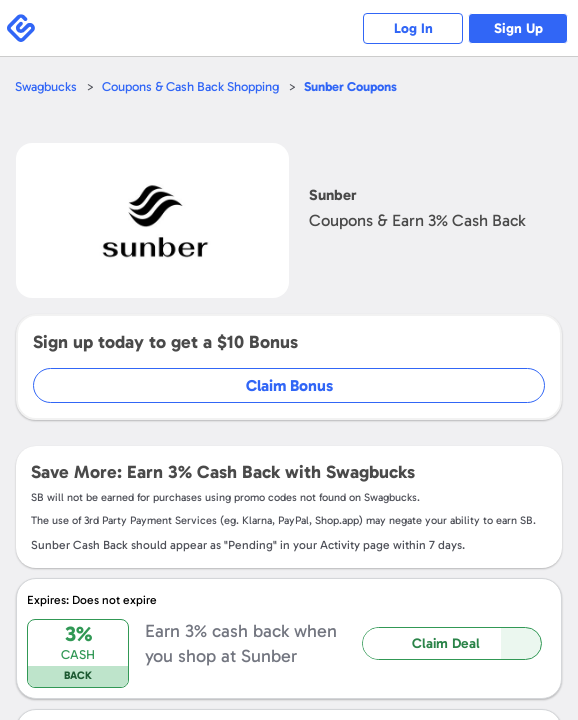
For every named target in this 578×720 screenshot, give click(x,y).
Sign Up (518, 28)
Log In (413, 28)
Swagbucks (46, 86)
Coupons (350, 86)
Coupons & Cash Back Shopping (190, 86)
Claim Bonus (289, 385)
